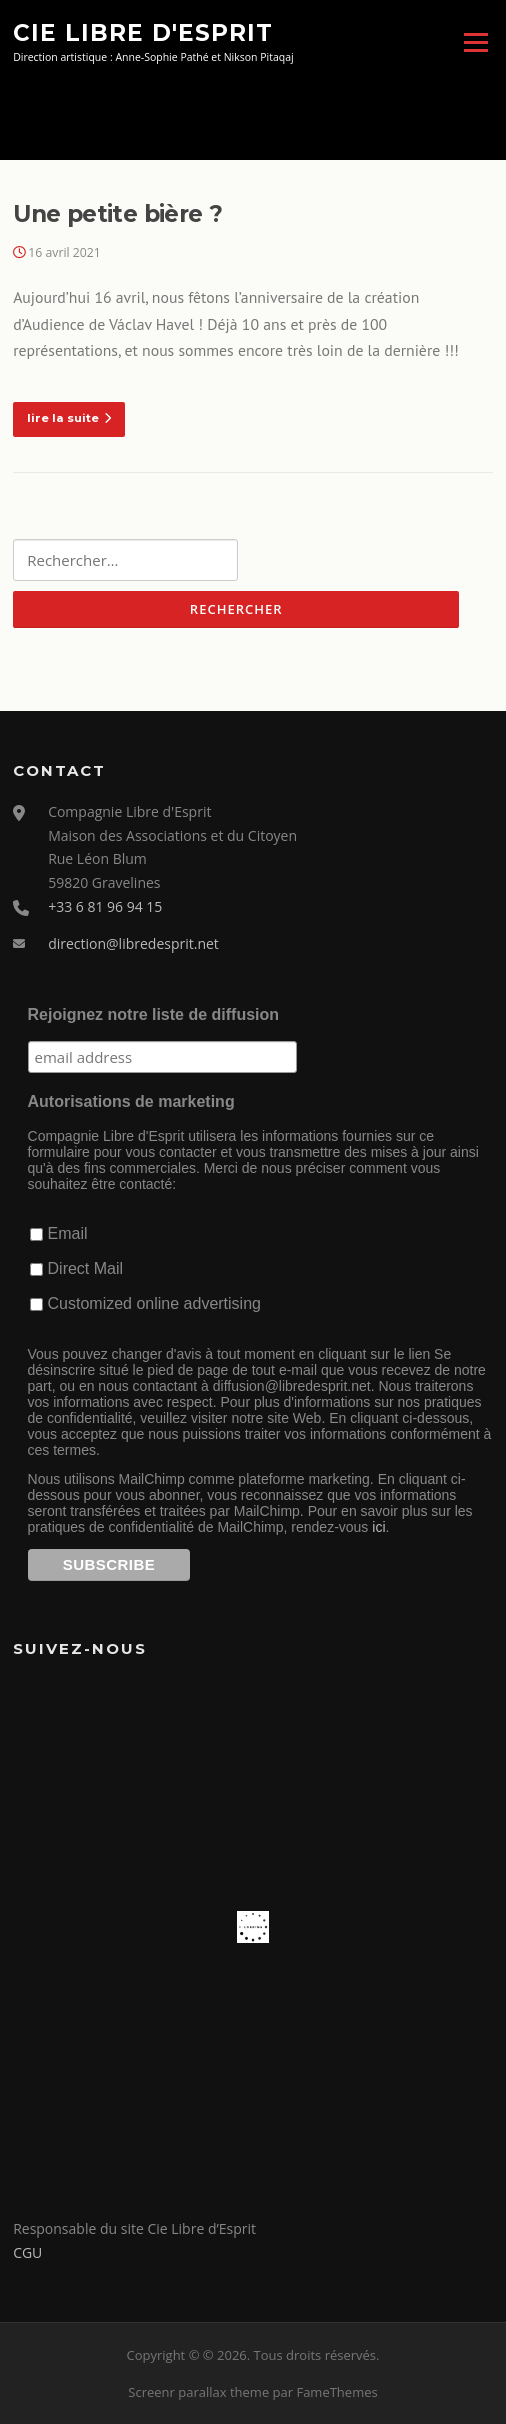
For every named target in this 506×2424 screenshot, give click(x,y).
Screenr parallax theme (198, 2392)
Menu (475, 42)
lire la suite (69, 418)
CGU (27, 2252)
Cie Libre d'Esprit (143, 32)
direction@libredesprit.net (133, 943)
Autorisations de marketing (131, 1101)
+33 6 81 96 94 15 (105, 906)
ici (378, 1527)
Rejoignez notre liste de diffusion (154, 1014)
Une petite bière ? (117, 214)
